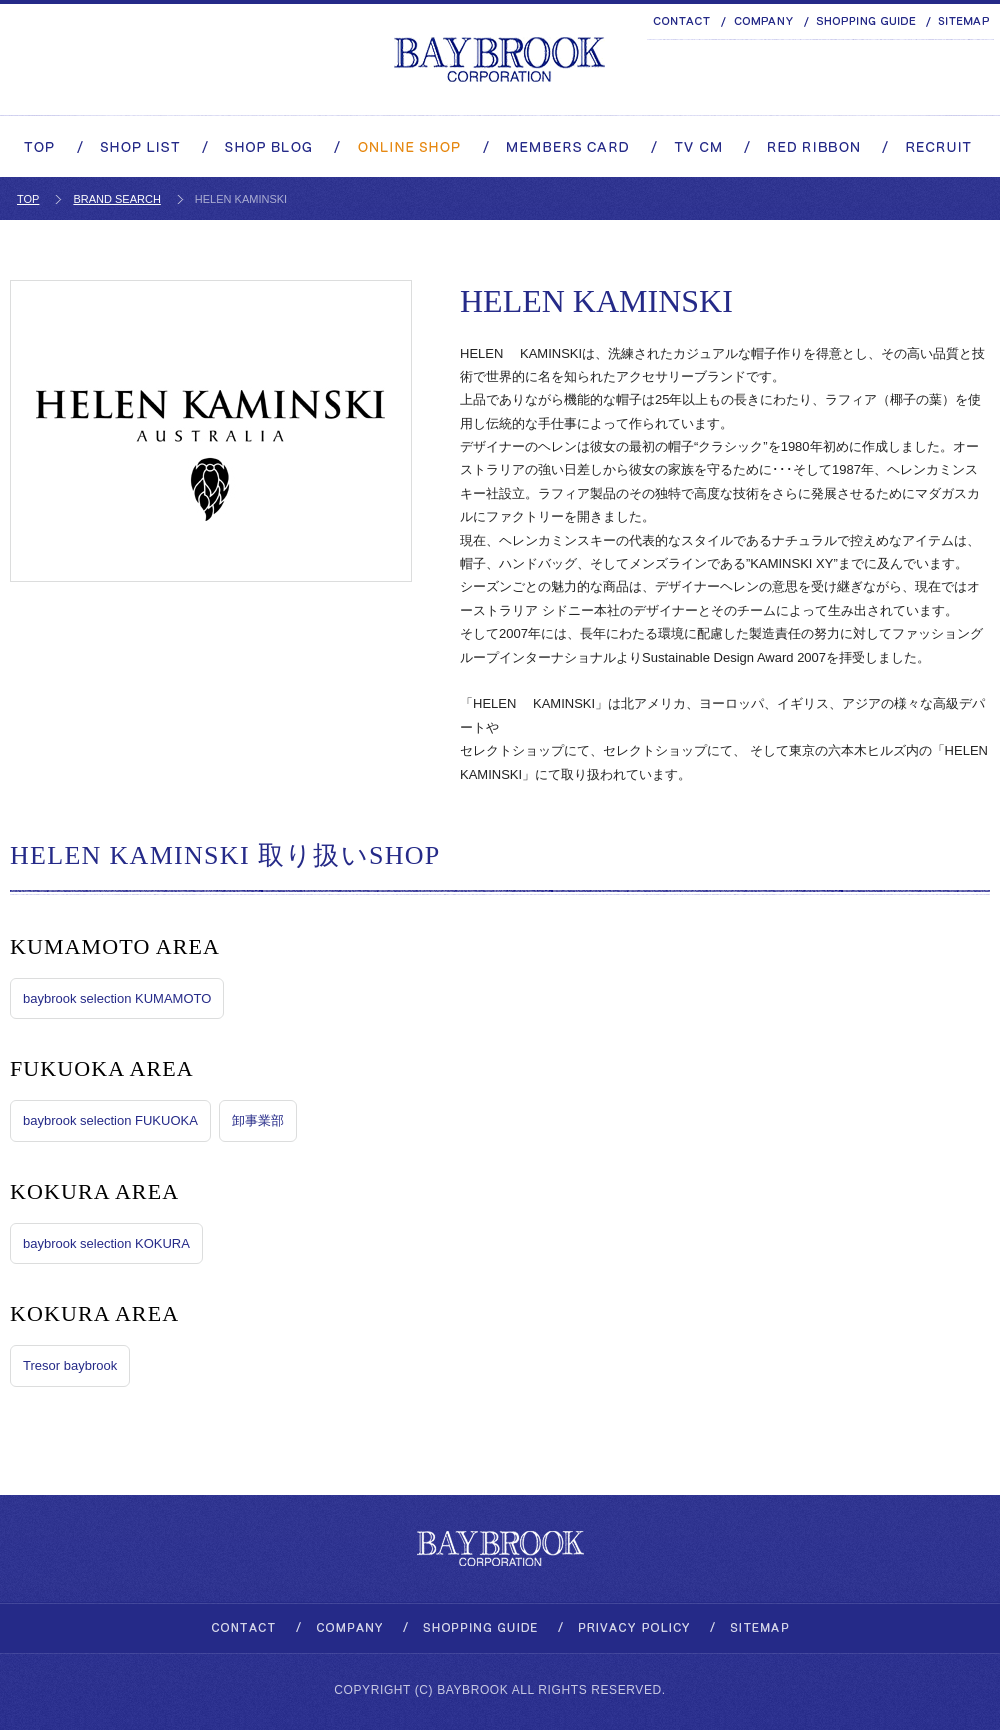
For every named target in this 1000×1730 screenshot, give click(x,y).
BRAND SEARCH (116, 199)
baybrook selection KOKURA (106, 1243)
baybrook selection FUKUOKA (110, 1120)
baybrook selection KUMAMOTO (117, 998)
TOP (28, 199)
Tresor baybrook (70, 1365)
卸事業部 (258, 1120)
